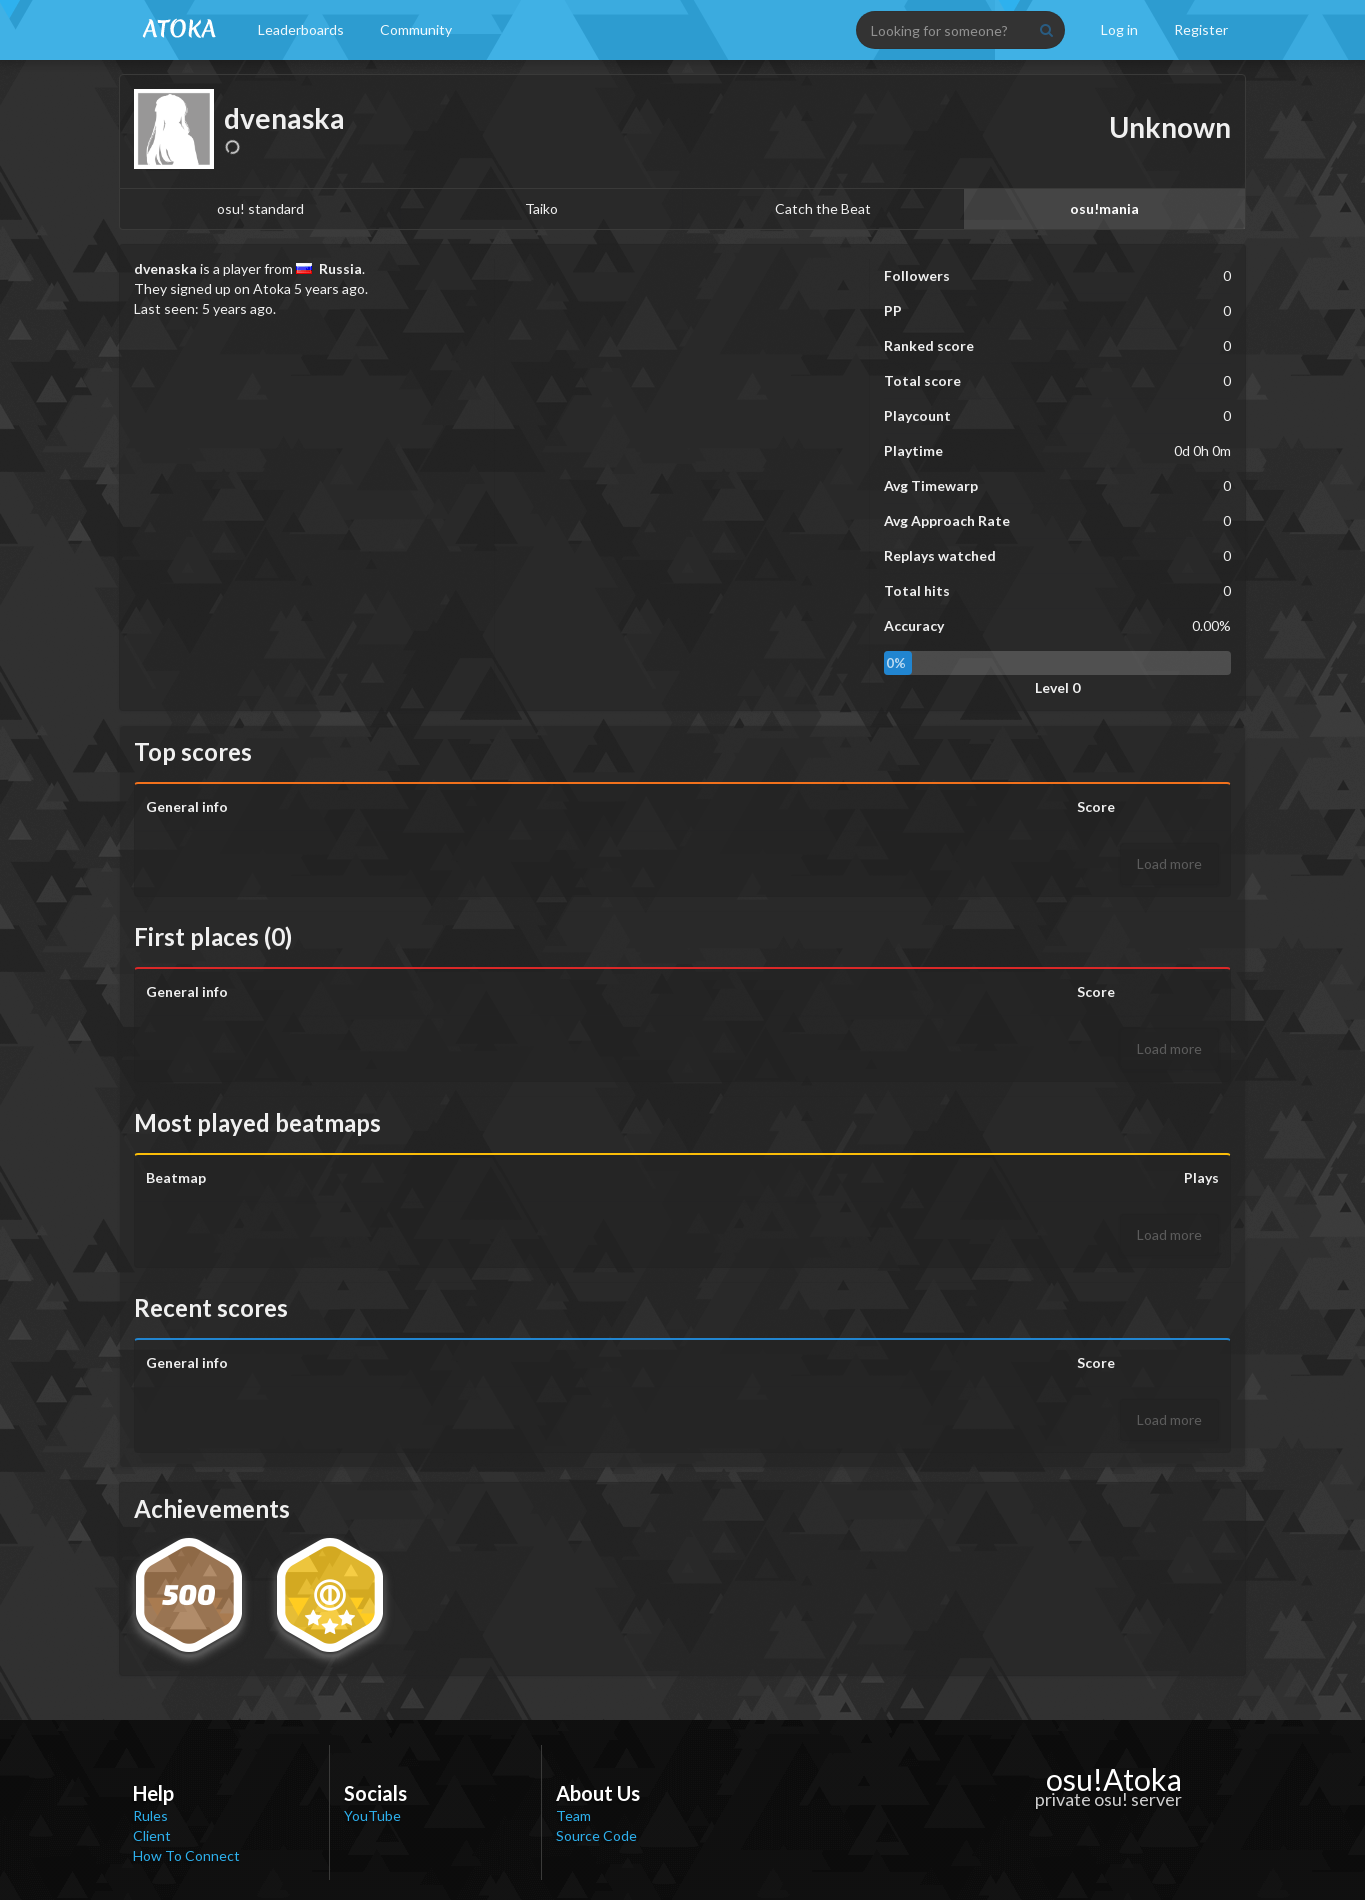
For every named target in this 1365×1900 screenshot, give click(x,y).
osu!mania (1104, 208)
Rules (150, 1815)
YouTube (372, 1815)
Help (153, 1793)
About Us (598, 1793)
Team (573, 1815)
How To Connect (186, 1855)
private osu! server (1108, 1799)
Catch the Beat (823, 208)
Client (152, 1835)
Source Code (596, 1835)
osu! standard (260, 208)
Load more (1169, 863)
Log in (1119, 29)
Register (1201, 29)
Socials (375, 1793)
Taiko (541, 208)
